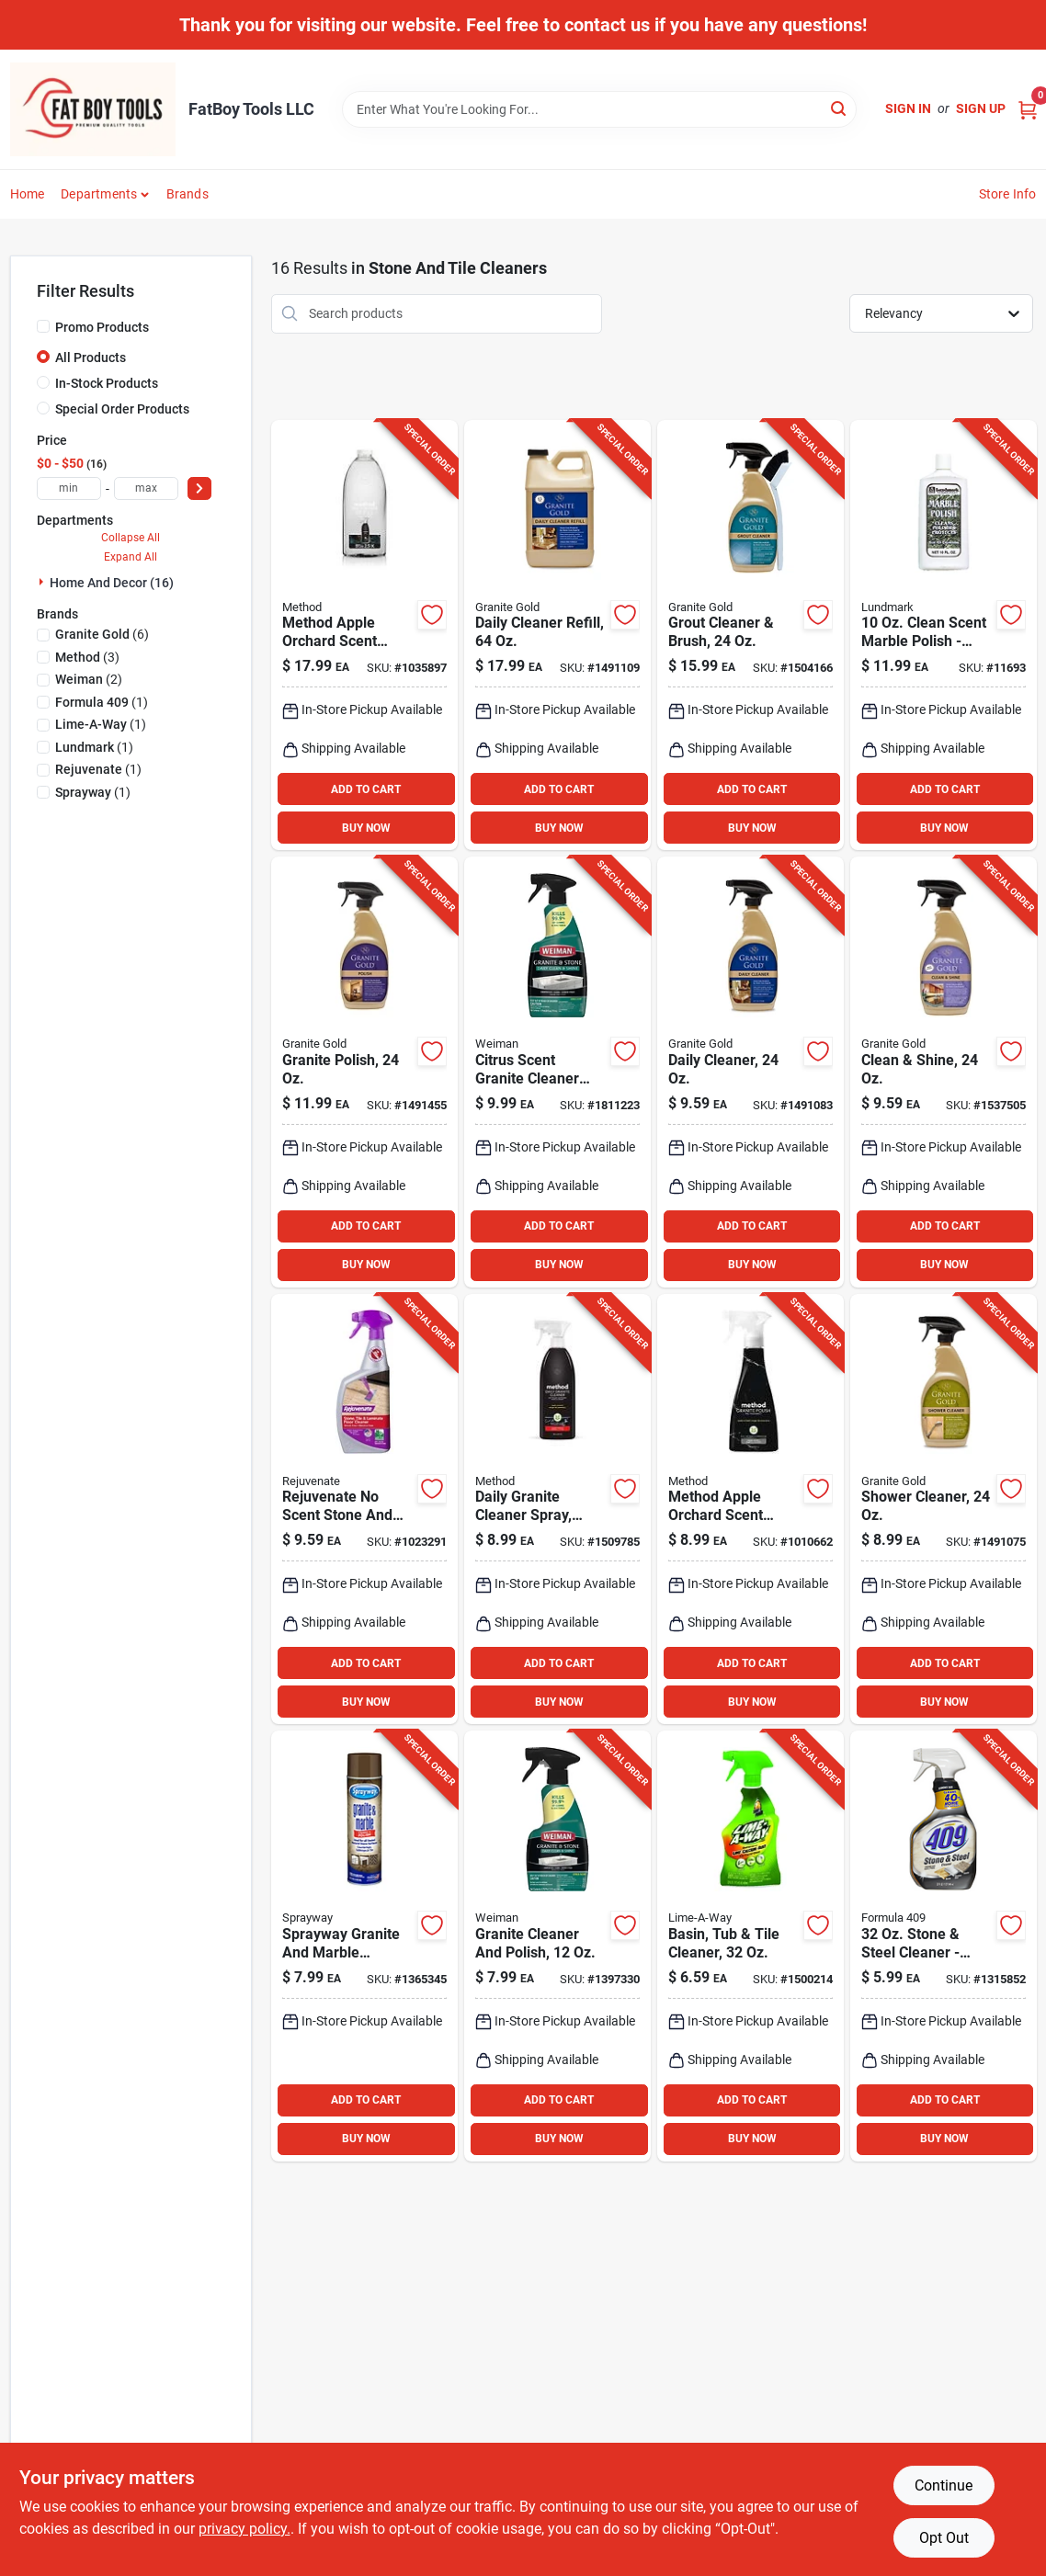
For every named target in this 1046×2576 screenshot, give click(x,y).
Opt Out (944, 2538)
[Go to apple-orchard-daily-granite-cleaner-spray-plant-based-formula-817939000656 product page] (557, 1509)
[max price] (146, 488)
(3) (87, 657)
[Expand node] (43, 581)
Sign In (908, 108)
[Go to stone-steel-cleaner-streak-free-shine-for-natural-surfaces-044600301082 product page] (943, 1946)
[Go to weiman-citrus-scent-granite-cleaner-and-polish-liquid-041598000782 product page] (557, 1946)
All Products (90, 357)
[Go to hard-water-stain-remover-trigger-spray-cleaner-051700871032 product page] (750, 1946)
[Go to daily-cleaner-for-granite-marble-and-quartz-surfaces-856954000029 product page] (750, 1072)
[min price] (69, 488)
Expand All (130, 556)
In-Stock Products (106, 383)
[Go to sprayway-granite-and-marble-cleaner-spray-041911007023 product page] (364, 1946)
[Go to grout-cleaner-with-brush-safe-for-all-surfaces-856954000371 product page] (750, 635)
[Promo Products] (43, 326)
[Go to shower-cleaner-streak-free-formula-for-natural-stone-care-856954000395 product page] (943, 1509)
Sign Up (981, 108)
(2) (88, 679)
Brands (187, 194)
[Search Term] (599, 109)
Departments (99, 194)
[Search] (839, 108)
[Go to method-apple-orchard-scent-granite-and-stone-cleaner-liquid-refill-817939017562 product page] (364, 635)
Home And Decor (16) (112, 582)
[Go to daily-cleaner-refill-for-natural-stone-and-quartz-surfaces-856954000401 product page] (557, 635)
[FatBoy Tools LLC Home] (93, 109)
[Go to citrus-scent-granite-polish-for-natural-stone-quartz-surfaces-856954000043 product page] (364, 1072)
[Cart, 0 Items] (1027, 109)
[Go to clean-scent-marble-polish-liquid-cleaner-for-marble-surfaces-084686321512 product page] (943, 635)
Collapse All (130, 537)
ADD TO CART (366, 789)
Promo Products (102, 327)
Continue (943, 2485)
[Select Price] (199, 488)
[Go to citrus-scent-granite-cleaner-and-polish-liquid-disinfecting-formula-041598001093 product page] (557, 1072)
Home (27, 194)
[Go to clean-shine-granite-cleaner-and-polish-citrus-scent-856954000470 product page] (943, 1072)
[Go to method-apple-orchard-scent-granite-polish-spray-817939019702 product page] (750, 1509)
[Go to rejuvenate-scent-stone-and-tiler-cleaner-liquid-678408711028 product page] (364, 1509)
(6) (102, 634)
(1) (101, 702)
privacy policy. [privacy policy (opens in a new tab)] (244, 2528)
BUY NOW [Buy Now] (366, 828)
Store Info (1008, 194)
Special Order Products (122, 409)
